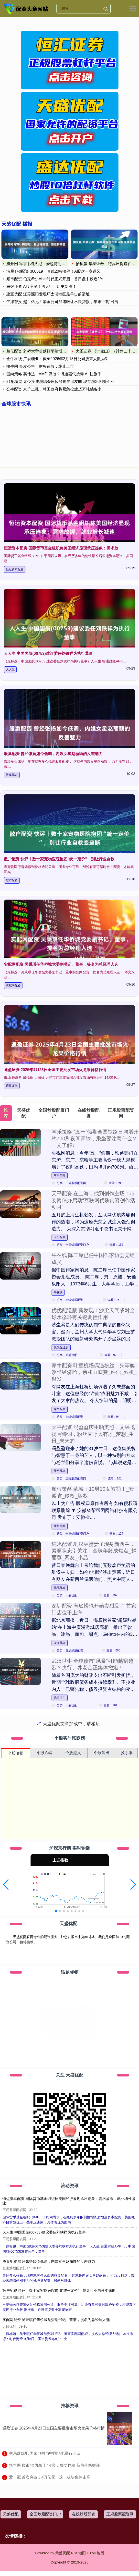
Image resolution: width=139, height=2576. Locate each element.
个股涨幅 (15, 1753)
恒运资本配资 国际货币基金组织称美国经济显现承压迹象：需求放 (61, 548)
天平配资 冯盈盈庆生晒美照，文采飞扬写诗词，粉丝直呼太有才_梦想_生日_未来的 (93, 1434)
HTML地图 (95, 2553)
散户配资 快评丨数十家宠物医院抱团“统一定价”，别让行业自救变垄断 (59, 2290)
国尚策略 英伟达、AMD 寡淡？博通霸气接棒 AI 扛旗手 (53, 374)
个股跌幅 (44, 1753)
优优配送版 (61, 1347)
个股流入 (73, 1753)
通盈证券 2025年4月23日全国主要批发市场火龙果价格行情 (55, 1070)
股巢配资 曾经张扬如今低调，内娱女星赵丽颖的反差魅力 (53, 754)
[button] (5, 1884)
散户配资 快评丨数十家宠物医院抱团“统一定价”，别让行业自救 (59, 859)
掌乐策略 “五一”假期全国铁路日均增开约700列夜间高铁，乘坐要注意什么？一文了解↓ (95, 1138)
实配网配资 (13, 985)
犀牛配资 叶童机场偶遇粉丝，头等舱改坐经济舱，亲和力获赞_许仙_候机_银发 (94, 1372)
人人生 (10, 669)
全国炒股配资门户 (45, 2514)
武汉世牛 (59, 1697)
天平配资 (59, 1237)
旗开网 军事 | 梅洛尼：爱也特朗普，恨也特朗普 (47, 264)
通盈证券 (12, 1085)
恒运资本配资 (14, 569)
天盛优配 (11, 2514)
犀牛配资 (59, 1409)
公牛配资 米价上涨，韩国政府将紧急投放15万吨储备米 (54, 389)
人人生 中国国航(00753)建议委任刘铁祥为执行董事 (48, 653)
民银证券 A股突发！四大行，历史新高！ (41, 286)
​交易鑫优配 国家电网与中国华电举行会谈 (44, 2453)
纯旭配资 (59, 1587)
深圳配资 (59, 1643)
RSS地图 (78, 2553)
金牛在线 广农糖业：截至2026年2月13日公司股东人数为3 (56, 359)
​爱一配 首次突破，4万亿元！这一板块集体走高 (49, 2477)
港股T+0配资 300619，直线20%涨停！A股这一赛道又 (53, 271)
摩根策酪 (59, 1526)
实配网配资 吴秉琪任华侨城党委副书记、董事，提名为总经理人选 (61, 964)
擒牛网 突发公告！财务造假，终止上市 (40, 366)
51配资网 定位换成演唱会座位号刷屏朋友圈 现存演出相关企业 (60, 381)
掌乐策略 (59, 1175)
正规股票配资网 (120, 2514)
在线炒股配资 (83, 2514)
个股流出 (101, 1753)
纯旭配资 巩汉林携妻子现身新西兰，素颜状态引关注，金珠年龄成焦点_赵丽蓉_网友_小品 (94, 1551)
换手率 (127, 1753)
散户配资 (12, 880)
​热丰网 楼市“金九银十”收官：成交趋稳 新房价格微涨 (54, 2465)
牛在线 (58, 1292)
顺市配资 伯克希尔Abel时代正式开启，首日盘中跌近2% (54, 279)
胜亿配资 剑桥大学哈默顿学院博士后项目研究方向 (49, 351)
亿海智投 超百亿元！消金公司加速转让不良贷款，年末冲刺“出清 (62, 302)
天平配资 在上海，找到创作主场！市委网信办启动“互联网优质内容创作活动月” (93, 1200)
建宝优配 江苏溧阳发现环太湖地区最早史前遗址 (47, 294)
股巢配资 (12, 775)
